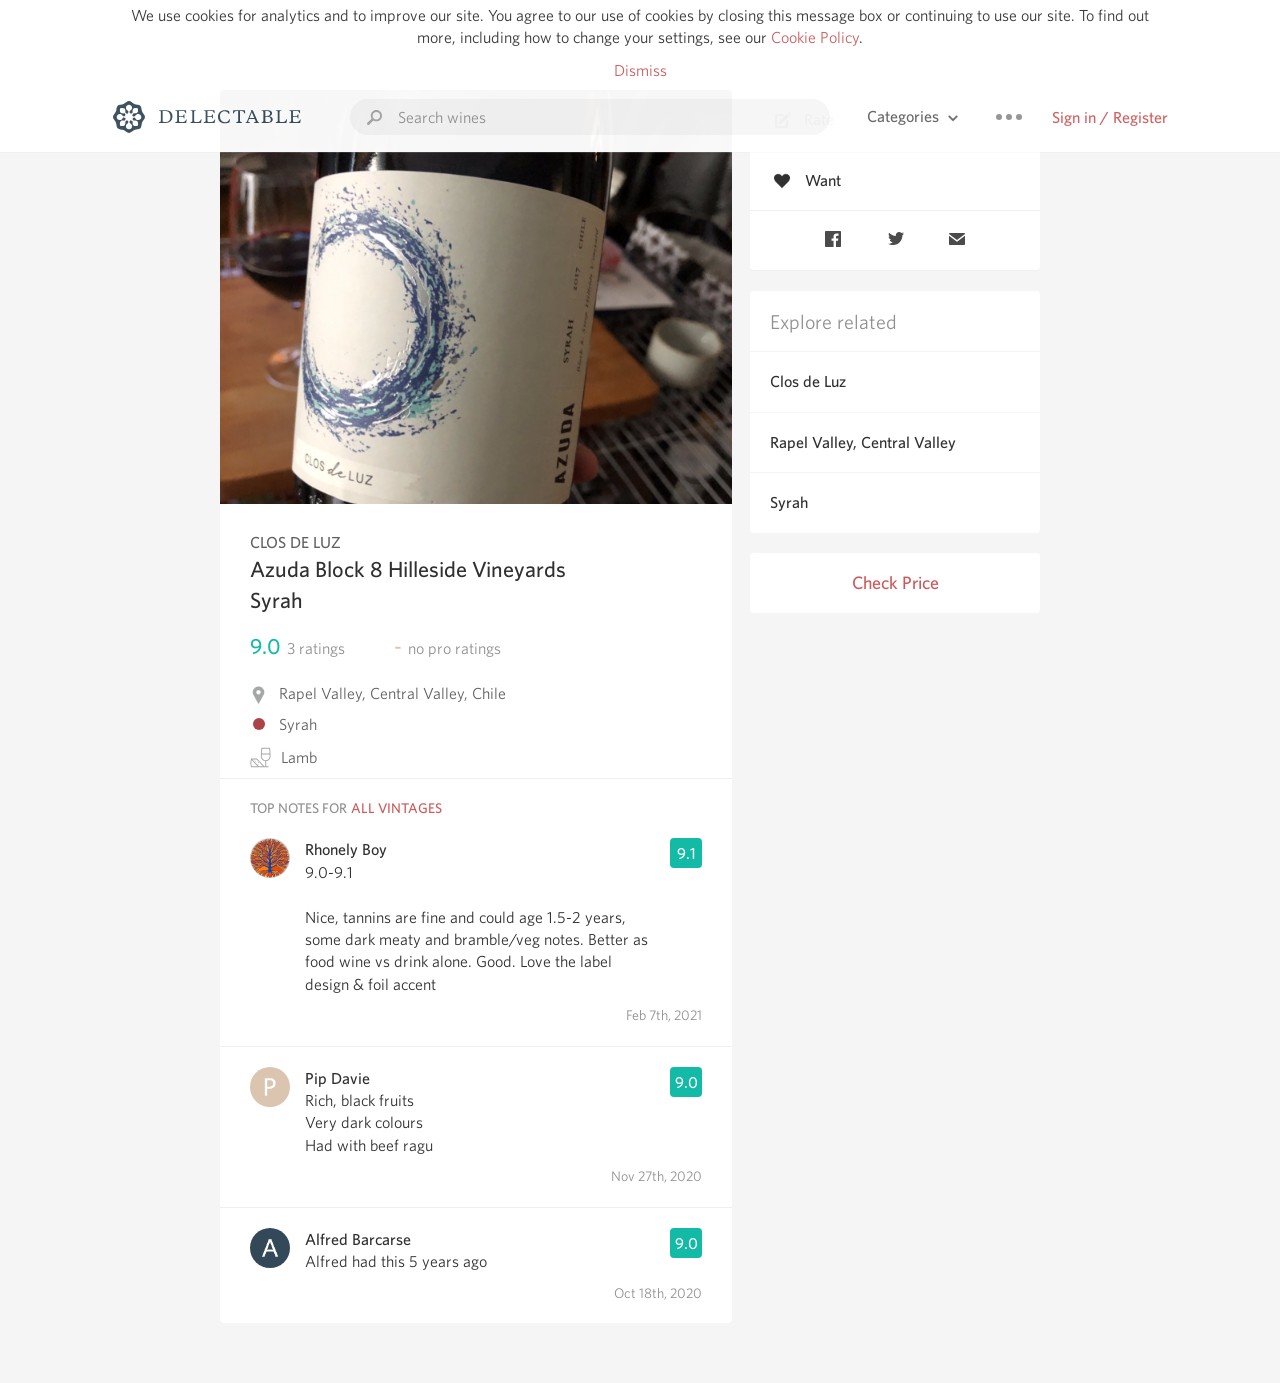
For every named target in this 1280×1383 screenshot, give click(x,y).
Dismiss (640, 70)
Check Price (895, 582)
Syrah (789, 502)
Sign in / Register (1110, 117)
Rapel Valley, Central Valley (863, 442)
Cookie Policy (815, 37)
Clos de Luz (808, 381)
